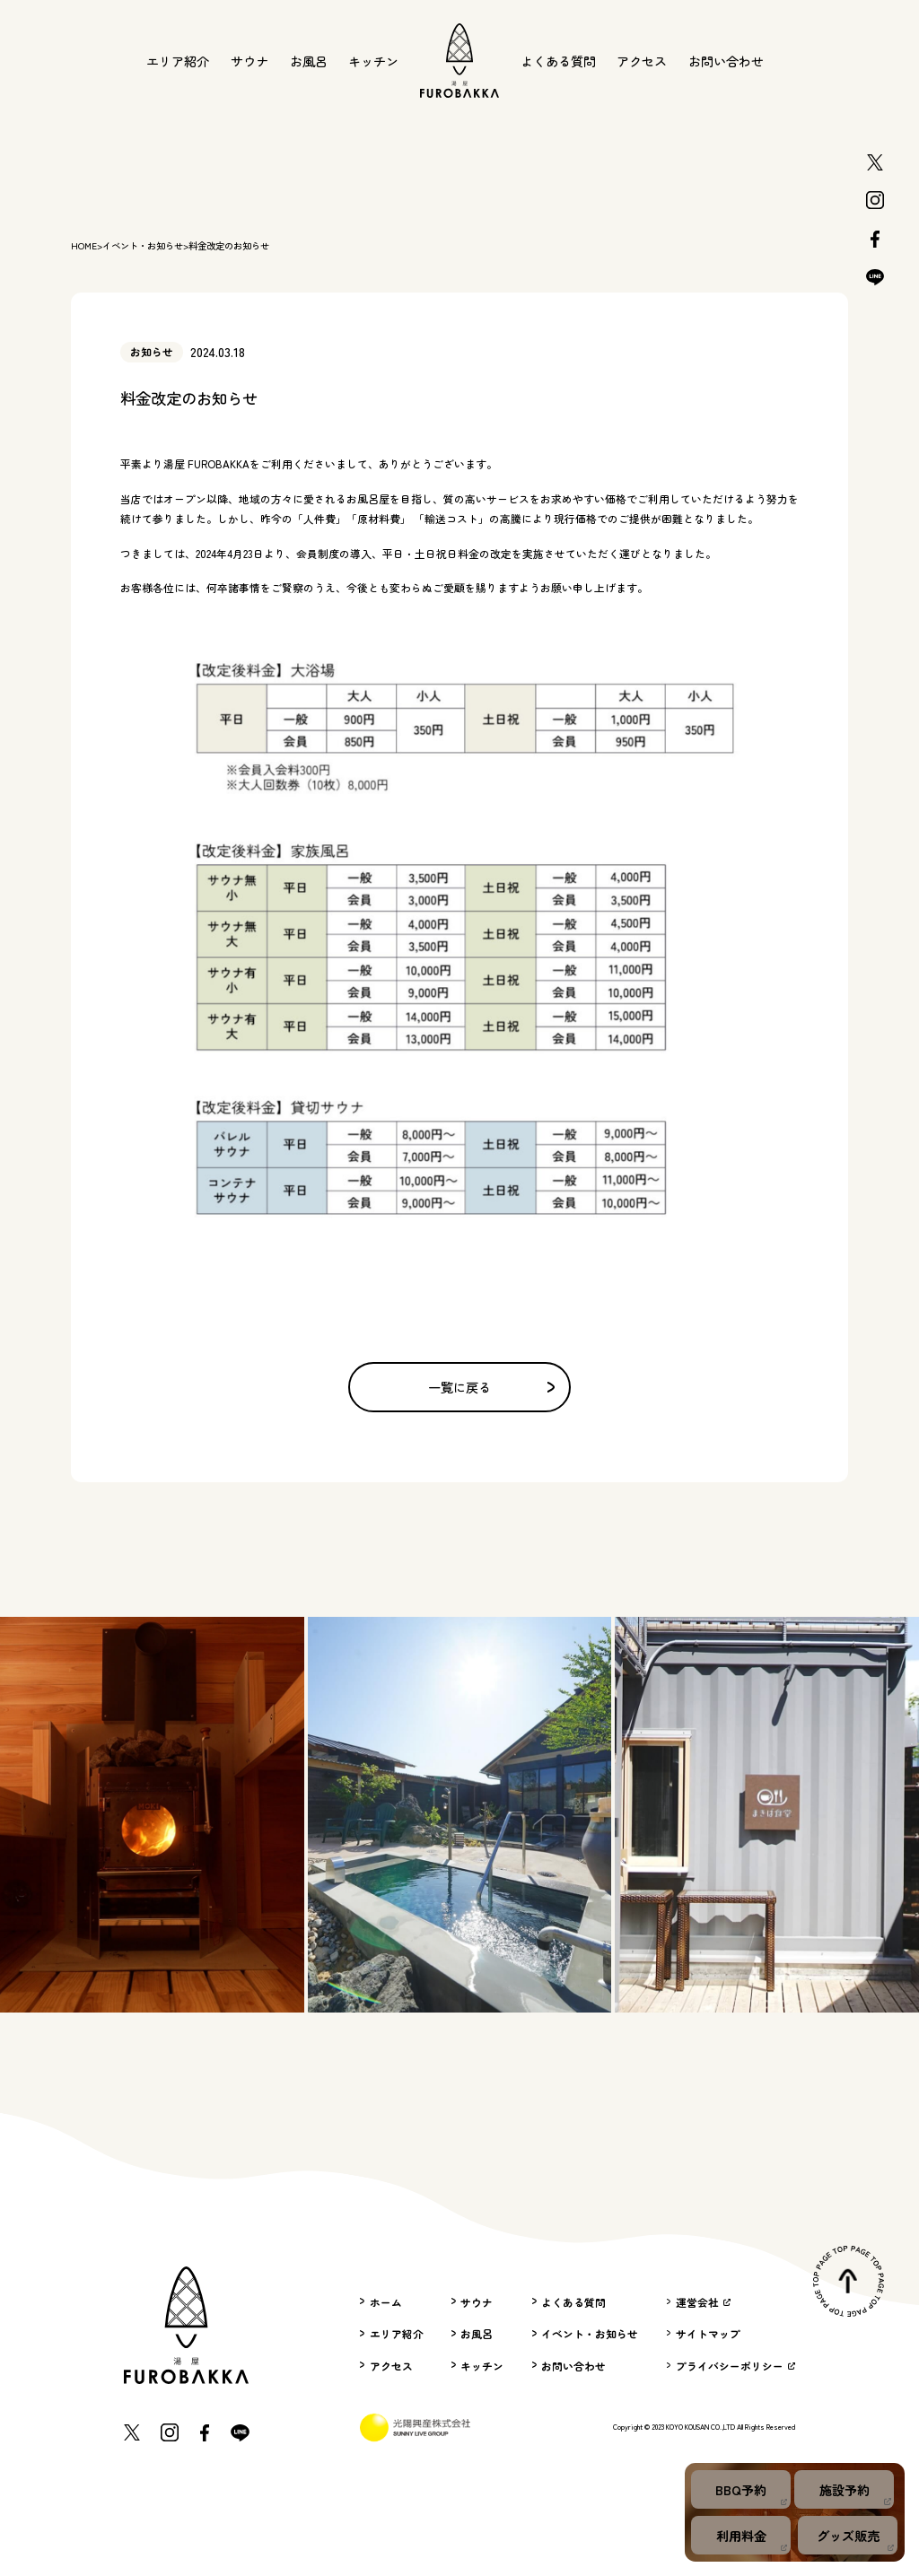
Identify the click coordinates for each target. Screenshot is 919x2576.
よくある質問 (558, 61)
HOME (84, 245)
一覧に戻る (491, 1387)
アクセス (642, 61)
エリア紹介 (177, 61)
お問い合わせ (726, 61)
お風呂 (309, 61)
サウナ (249, 61)
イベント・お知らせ (142, 245)
